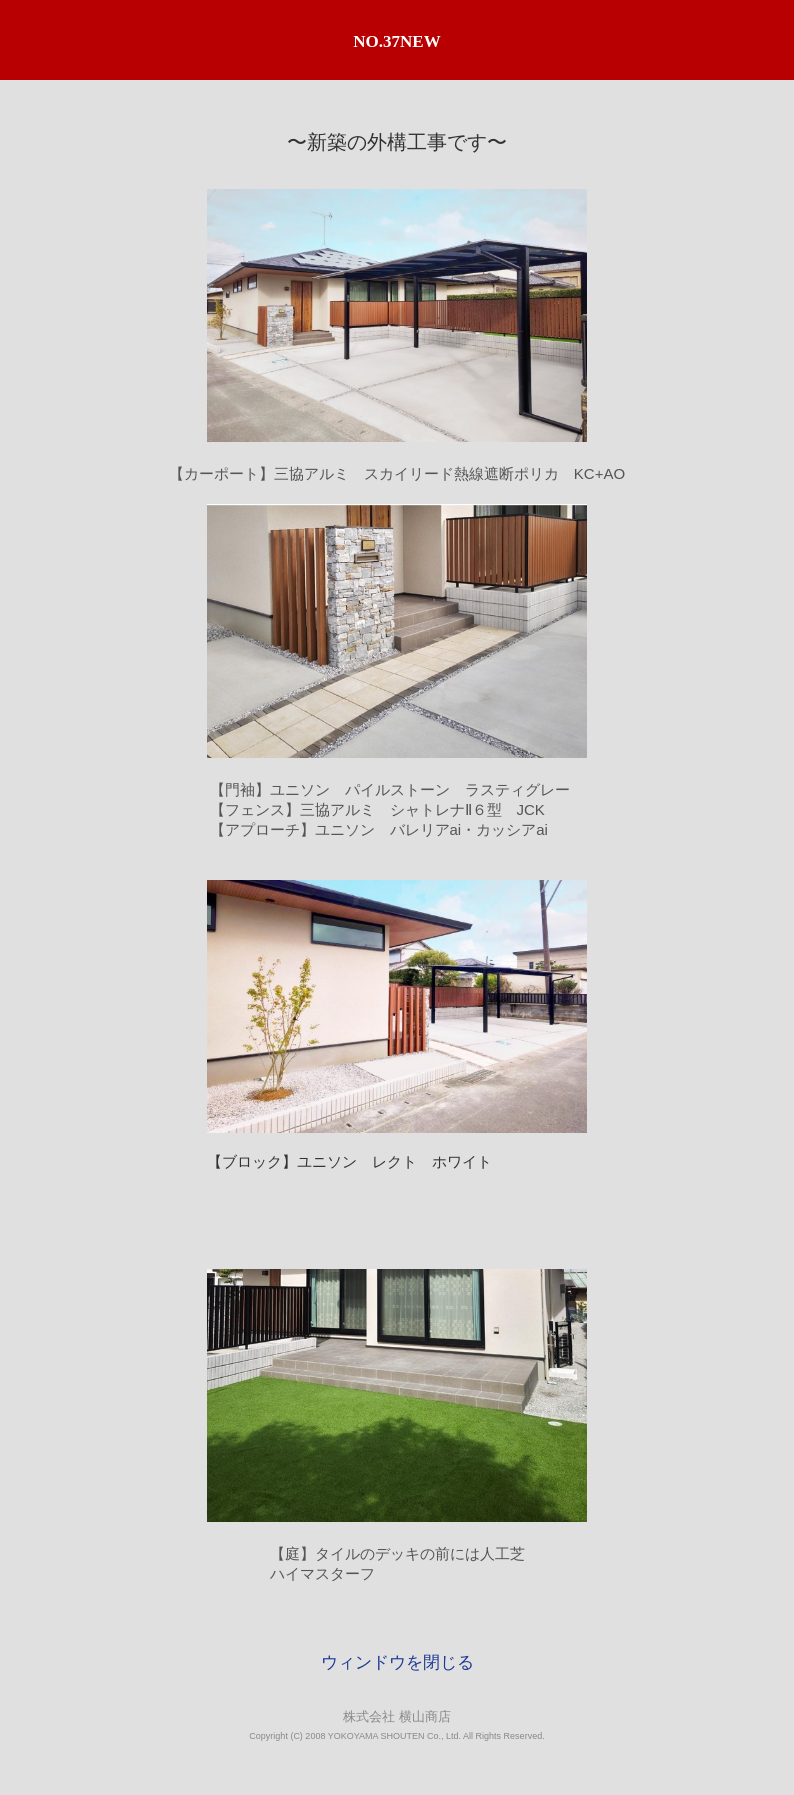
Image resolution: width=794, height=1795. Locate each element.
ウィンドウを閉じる (397, 1662)
